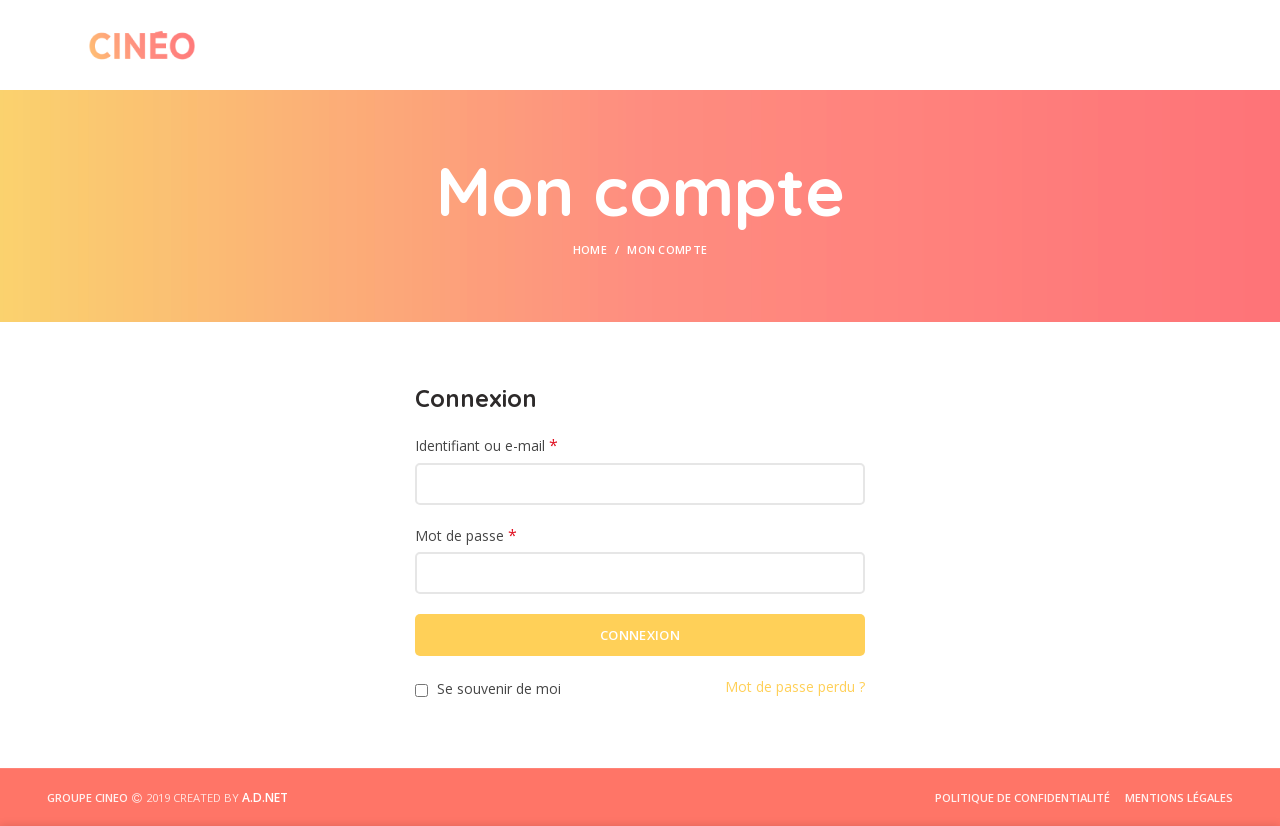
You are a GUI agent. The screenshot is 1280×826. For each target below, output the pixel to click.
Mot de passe (466, 535)
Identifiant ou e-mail (486, 445)
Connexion (640, 635)
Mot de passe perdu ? (795, 686)
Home (590, 249)
